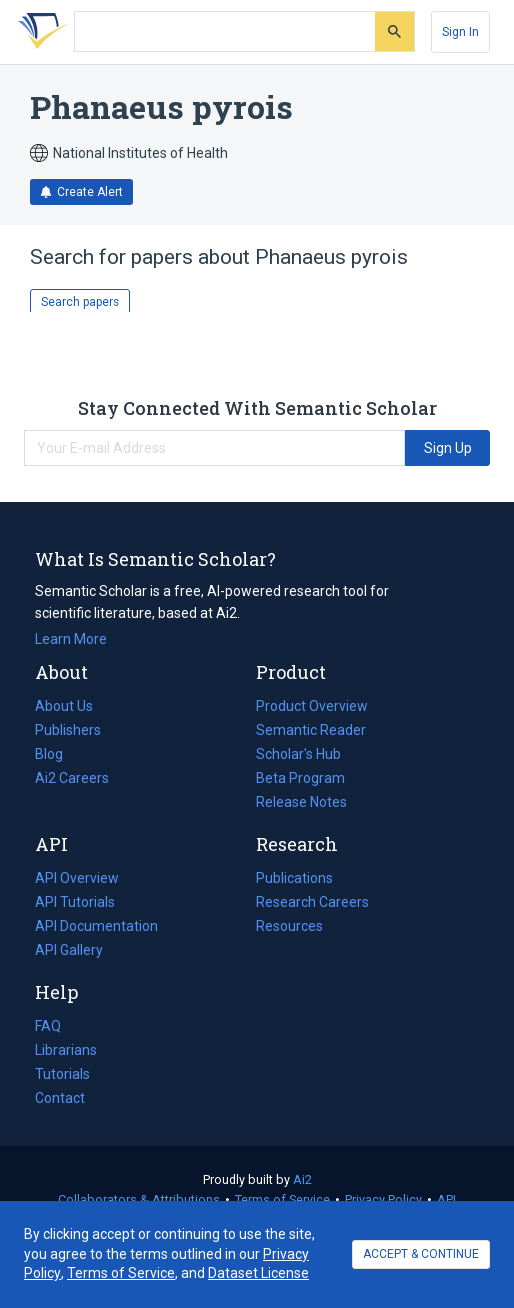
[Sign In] (460, 32)
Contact (60, 1098)
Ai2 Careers (72, 778)
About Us (64, 706)
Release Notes (301, 802)
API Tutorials (75, 902)
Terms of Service (282, 1199)
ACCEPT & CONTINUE (421, 1254)
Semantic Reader (311, 730)
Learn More (71, 639)
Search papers (80, 302)
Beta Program (300, 778)
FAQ (48, 1026)
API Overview (77, 878)
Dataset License (258, 1273)
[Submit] (394, 31)
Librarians (66, 1050)
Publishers (68, 730)
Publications (294, 878)
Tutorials (62, 1074)
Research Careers (312, 902)
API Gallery (69, 950)
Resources (289, 926)
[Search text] (225, 32)
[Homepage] (39, 32)
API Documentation (96, 926)
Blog (57, 754)
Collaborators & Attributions (139, 1199)
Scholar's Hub (298, 754)
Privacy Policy (383, 1199)
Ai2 (302, 1179)
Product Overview (312, 706)
